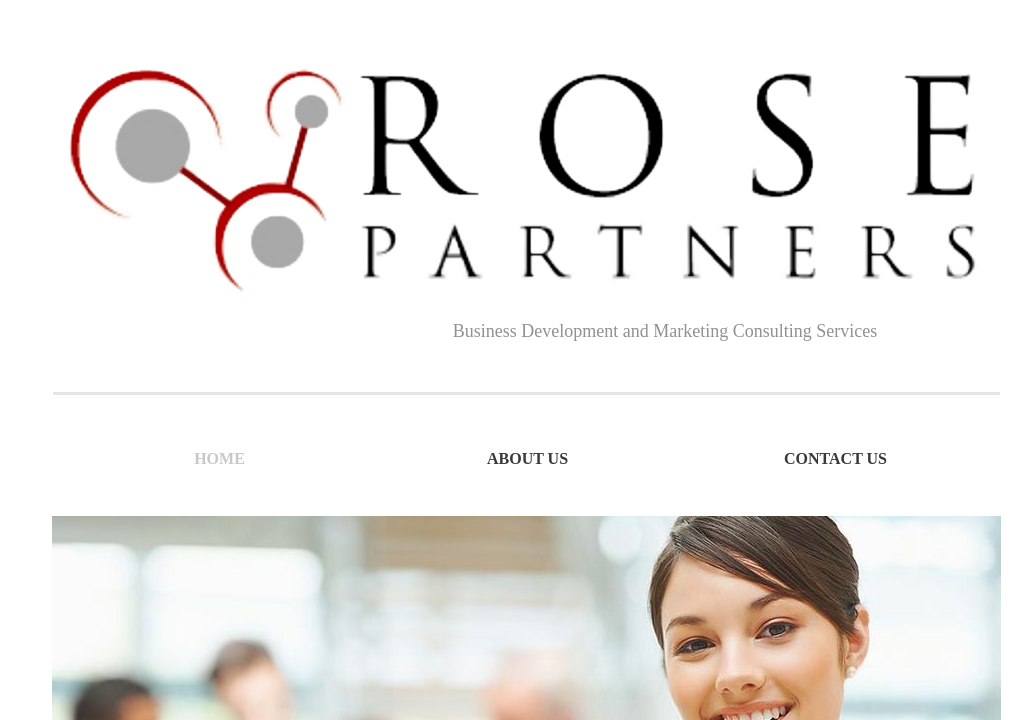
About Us (527, 458)
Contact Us (835, 458)
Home (219, 458)
